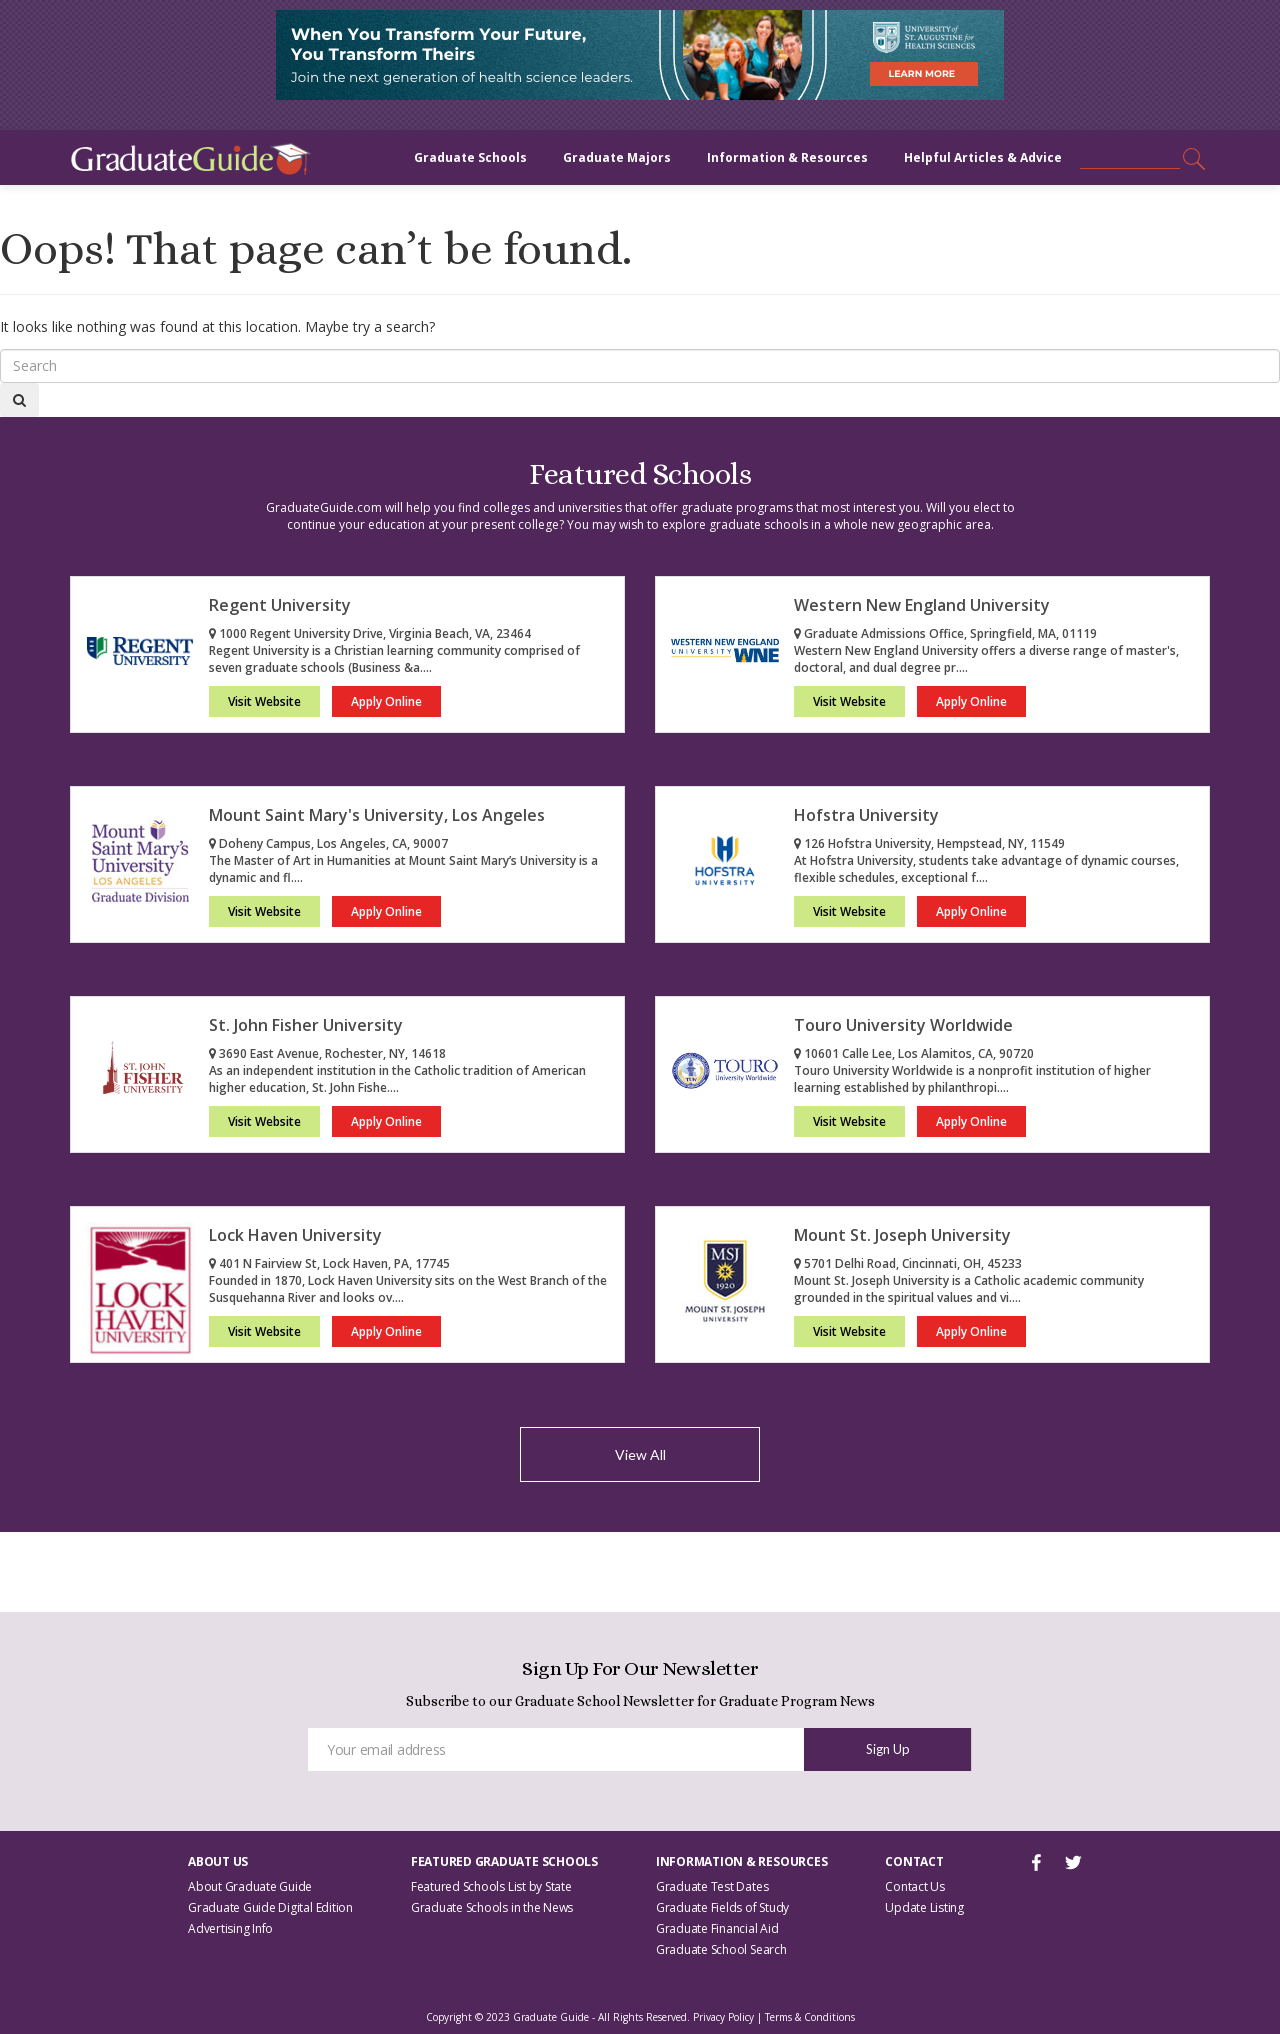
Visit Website (264, 701)
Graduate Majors (617, 157)
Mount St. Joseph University (902, 1235)
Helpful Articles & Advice (983, 157)
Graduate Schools (470, 157)
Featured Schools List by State (491, 1886)
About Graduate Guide (250, 1886)
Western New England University (922, 605)
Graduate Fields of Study (722, 1907)
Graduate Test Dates (712, 1886)
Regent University (280, 605)
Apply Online (386, 701)
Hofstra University (866, 815)
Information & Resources (787, 157)
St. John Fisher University (306, 1025)
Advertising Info (230, 1928)
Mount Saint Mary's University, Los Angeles (377, 815)
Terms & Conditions (810, 2017)
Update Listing (924, 1907)
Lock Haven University (295, 1235)
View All (640, 1454)
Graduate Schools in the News (492, 1907)
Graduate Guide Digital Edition (270, 1907)
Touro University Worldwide (903, 1025)
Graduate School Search (721, 1949)
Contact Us (915, 1886)
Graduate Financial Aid (717, 1928)
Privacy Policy (723, 2017)
